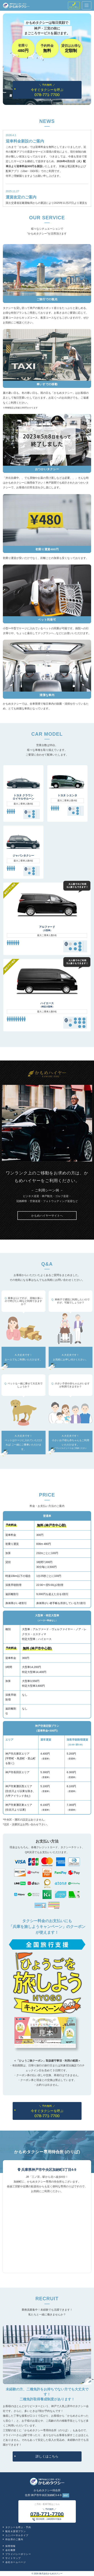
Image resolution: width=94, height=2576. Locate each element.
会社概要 (10, 2550)
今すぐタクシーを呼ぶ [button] (47, 90)
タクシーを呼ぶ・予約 (18, 2527)
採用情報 (10, 2546)
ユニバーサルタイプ (17, 2535)
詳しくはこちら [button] (47, 2456)
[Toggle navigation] (86, 5)
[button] (74, 5)
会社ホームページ (15, 2562)
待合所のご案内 (14, 2539)
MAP (65, 2495)
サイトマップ (13, 2558)
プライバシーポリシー (18, 2554)
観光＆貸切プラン (15, 2531)
